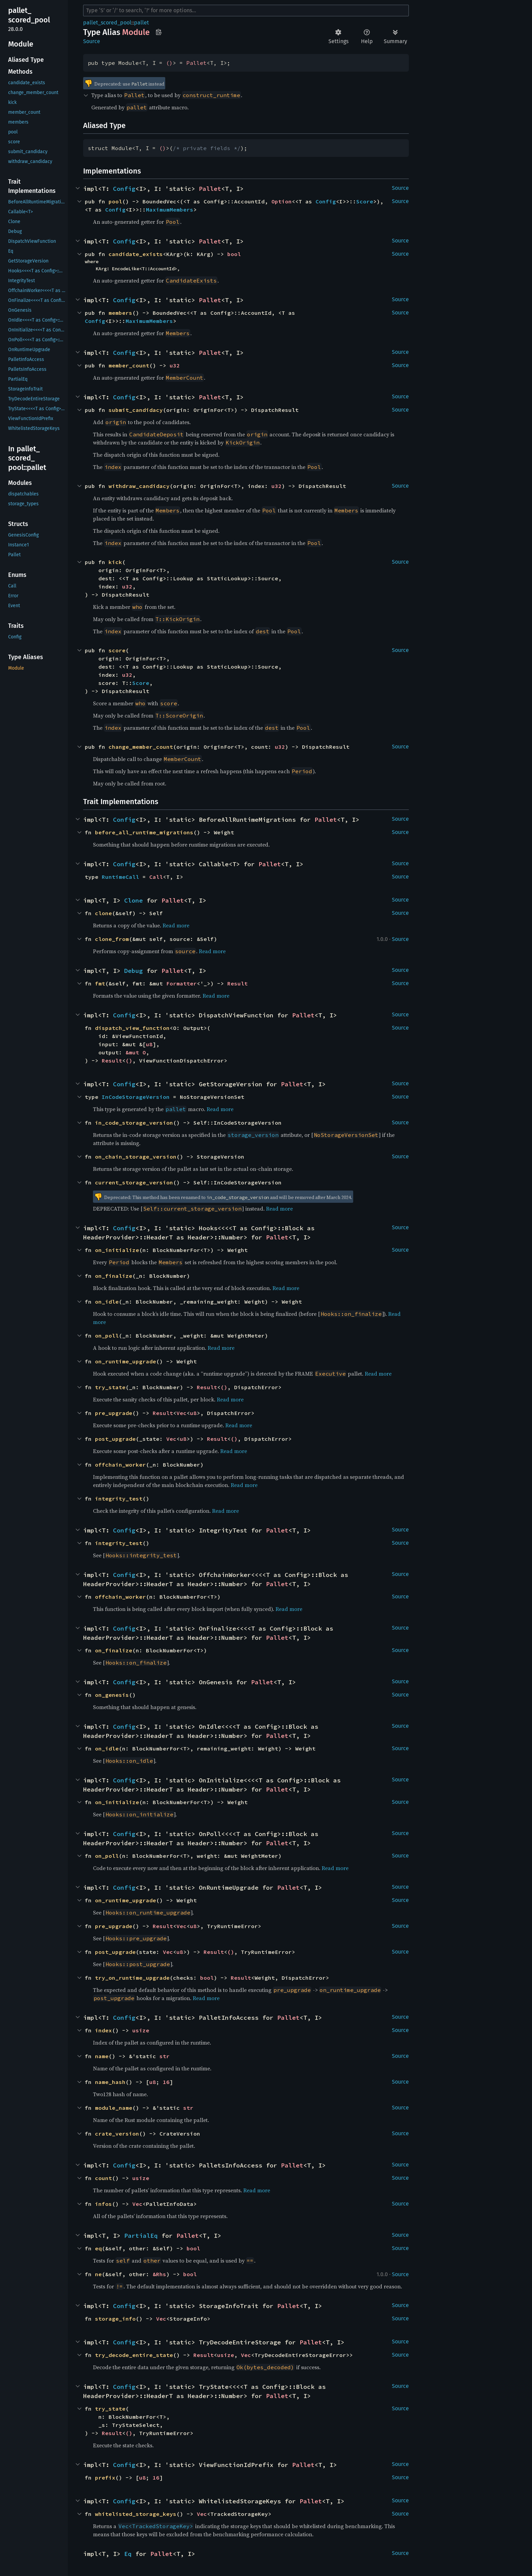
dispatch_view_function (132, 1027)
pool (115, 201)
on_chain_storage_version (135, 1156)
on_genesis (112, 1694)
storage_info (115, 2318)
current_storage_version (134, 1182)
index (103, 2030)
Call (156, 876)
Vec (181, 1413)
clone (103, 913)
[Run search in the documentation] (246, 10)
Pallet (196, 62)
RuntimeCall (120, 876)
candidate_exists (136, 254)
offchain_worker (120, 1464)
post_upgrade (115, 1438)
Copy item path (158, 32)
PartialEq (141, 2235)
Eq (128, 2554)
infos (103, 2203)
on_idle (107, 1301)
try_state (110, 1387)
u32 (175, 365)
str (164, 2056)
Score (364, 201)
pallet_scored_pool (107, 22)
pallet (141, 22)
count (103, 2178)
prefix (105, 2477)
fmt (100, 983)
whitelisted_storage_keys (135, 2513)
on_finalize (113, 1275)
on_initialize (117, 1250)
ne (98, 2274)
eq (98, 2248)
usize (140, 2030)
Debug (133, 971)
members (120, 312)
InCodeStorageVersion (136, 1096)
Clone (133, 900)
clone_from (112, 939)
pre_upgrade (113, 1413)
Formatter (181, 983)
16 (166, 2082)
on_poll (107, 1335)
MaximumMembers (169, 209)
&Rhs (159, 2274)
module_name (113, 2107)
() (169, 62)
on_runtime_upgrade (125, 1361)
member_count (129, 365)
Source (91, 41)
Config (124, 189)
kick (115, 562)
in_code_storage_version (134, 1122)
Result (237, 983)
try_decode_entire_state (134, 2355)
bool (234, 254)
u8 (149, 1044)
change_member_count (141, 746)
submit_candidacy (136, 409)
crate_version (117, 2133)
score (117, 650)
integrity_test (118, 1498)
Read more (176, 925)
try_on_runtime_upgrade (132, 1977)
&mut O (136, 1052)
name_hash (110, 2082)
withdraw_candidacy (139, 486)
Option (281, 201)
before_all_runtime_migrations (144, 832)
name (102, 2056)
